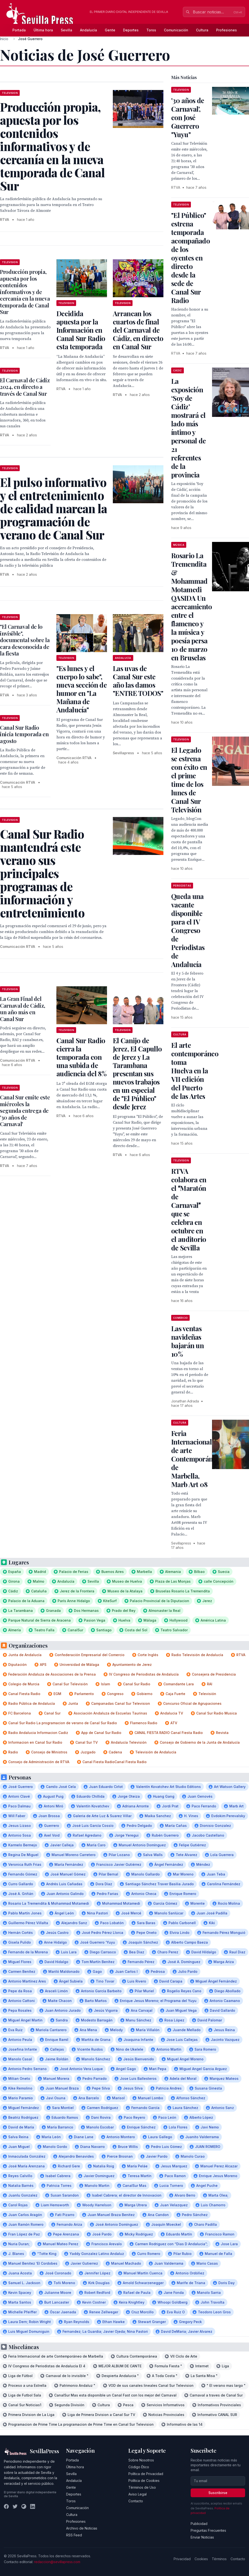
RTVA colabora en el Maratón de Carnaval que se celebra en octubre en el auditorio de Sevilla (188, 1209)
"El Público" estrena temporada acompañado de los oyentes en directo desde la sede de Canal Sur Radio (190, 258)
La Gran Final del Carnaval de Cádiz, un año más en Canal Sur (22, 1009)
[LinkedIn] (32, 2506)
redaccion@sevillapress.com (57, 2562)
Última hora (43, 30)
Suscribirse (217, 2493)
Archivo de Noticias (81, 2528)
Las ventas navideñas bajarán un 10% (187, 1341)
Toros (151, 30)
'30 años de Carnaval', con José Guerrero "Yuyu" (187, 117)
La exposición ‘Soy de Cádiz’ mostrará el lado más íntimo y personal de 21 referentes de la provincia (188, 428)
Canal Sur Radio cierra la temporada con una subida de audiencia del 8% (81, 1057)
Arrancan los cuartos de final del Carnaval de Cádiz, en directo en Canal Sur (138, 330)
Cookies (201, 2559)
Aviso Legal (137, 2494)
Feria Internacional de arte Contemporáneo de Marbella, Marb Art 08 (195, 1459)
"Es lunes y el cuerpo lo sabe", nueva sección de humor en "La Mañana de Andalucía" (81, 689)
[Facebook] (6, 2506)
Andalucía (88, 30)
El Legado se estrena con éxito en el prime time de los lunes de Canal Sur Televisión (189, 779)
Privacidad (182, 2559)
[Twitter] (15, 2506)
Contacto (135, 2501)
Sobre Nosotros (141, 2460)
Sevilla (66, 30)
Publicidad (199, 2524)
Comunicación (176, 30)
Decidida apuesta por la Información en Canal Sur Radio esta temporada (80, 330)
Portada (19, 30)
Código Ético (138, 2467)
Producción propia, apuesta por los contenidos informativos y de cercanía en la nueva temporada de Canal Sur (25, 291)
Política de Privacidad (145, 2474)
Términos (219, 2559)
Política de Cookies (144, 2480)
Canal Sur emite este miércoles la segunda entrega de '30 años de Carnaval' (25, 1111)
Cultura (202, 30)
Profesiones (226, 30)
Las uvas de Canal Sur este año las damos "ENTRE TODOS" (138, 681)
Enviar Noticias (202, 2537)
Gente (110, 30)
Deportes (131, 30)
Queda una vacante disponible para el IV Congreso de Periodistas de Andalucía (188, 930)
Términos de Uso (142, 2487)
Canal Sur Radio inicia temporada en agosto (24, 734)
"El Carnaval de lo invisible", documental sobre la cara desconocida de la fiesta (25, 640)
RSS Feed (74, 2535)
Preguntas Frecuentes (208, 2530)
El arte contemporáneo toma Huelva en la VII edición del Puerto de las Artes (194, 1071)
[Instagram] (23, 2506)
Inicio (4, 39)
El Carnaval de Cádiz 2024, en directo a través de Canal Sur (25, 387)
